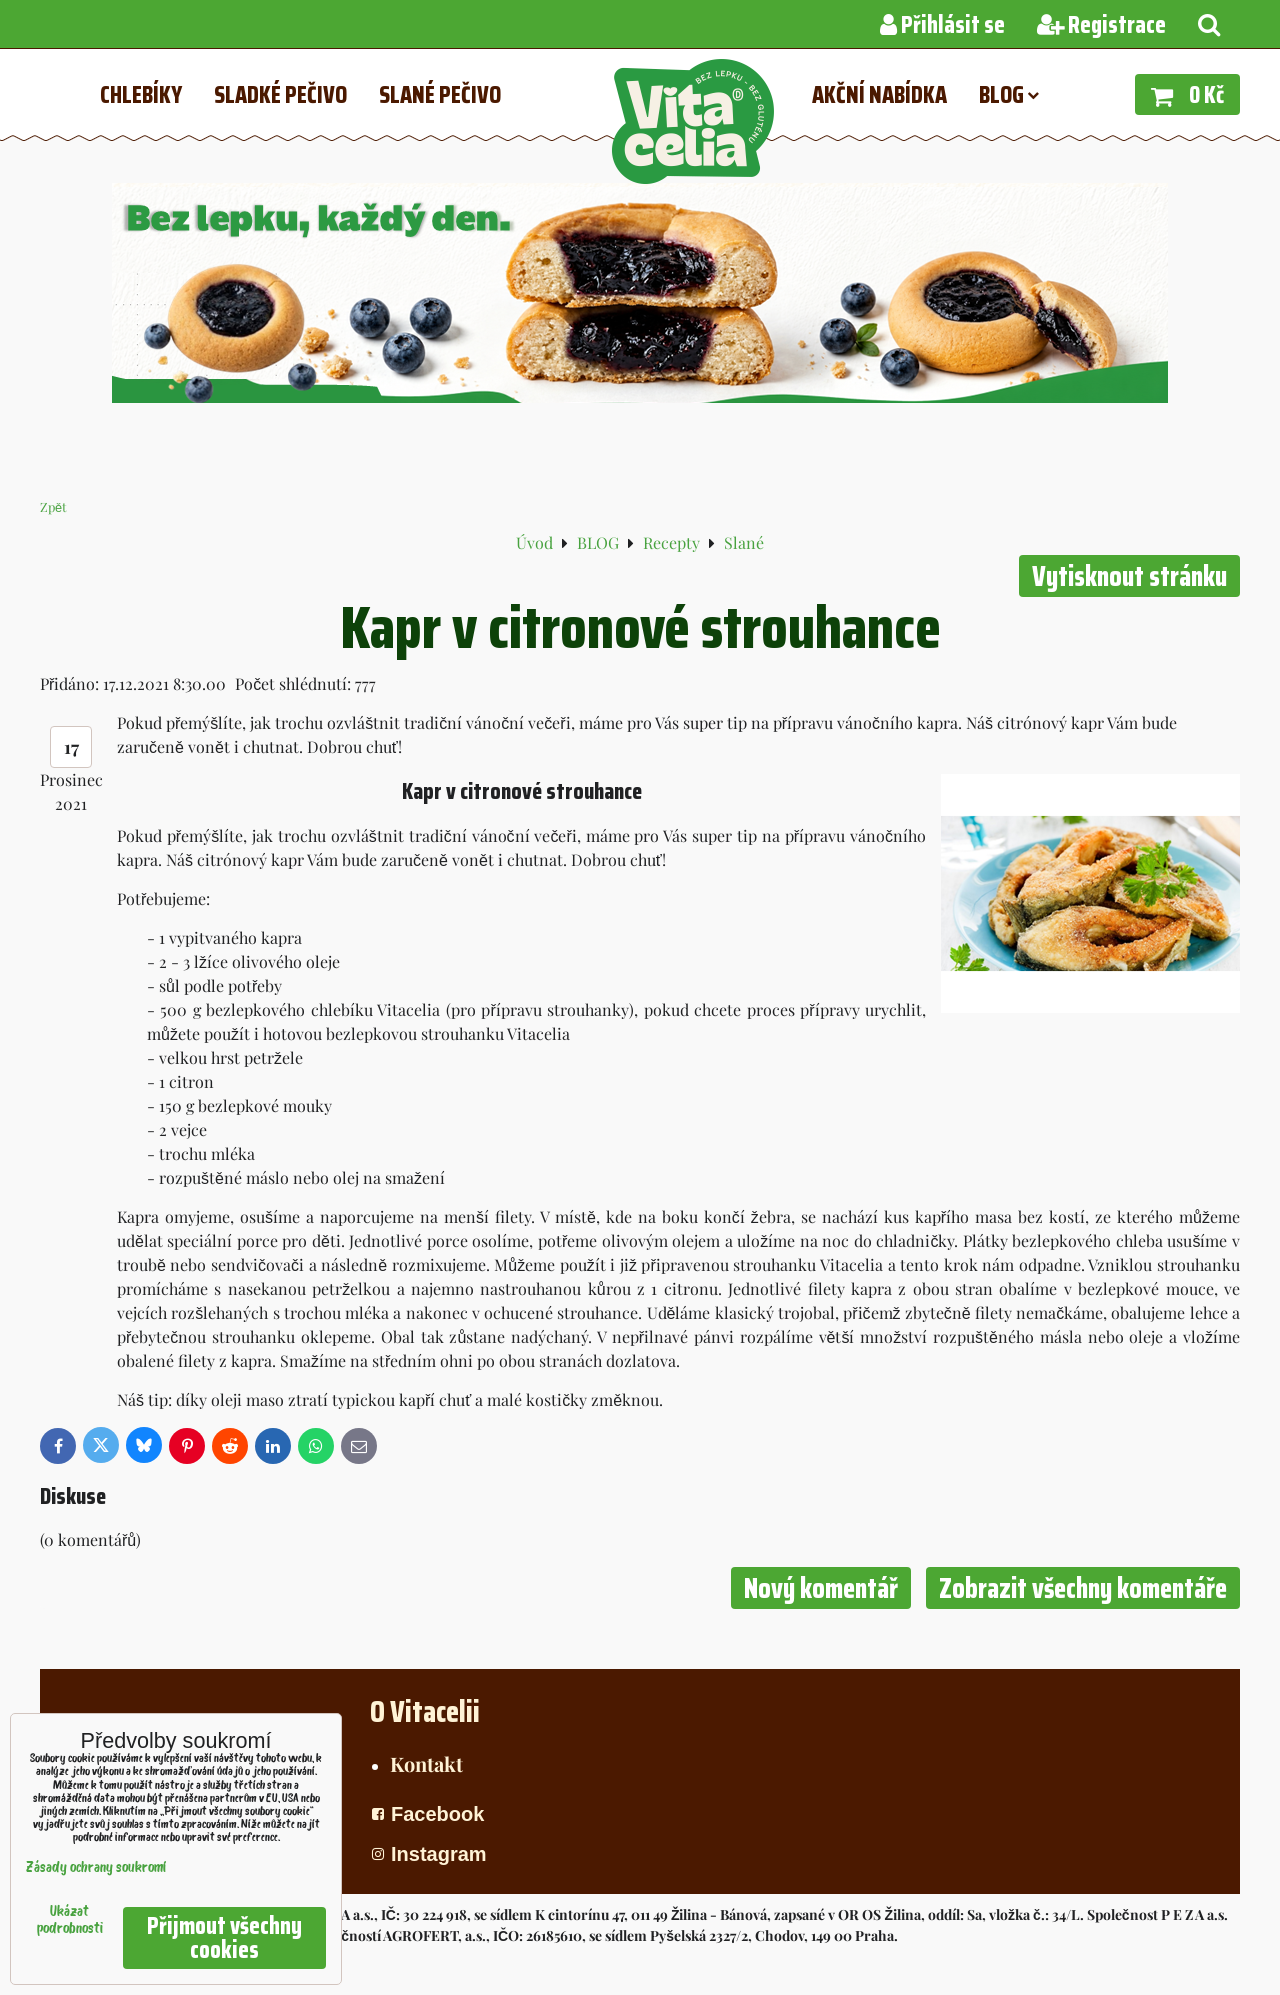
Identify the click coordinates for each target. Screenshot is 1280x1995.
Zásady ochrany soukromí (96, 1868)
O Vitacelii (425, 1711)
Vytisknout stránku (1129, 576)
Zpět (53, 506)
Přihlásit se (942, 25)
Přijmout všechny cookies (224, 1938)
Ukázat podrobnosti (70, 1921)
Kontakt (426, 1763)
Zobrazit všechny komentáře (1083, 1588)
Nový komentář (821, 1588)
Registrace (1101, 25)
